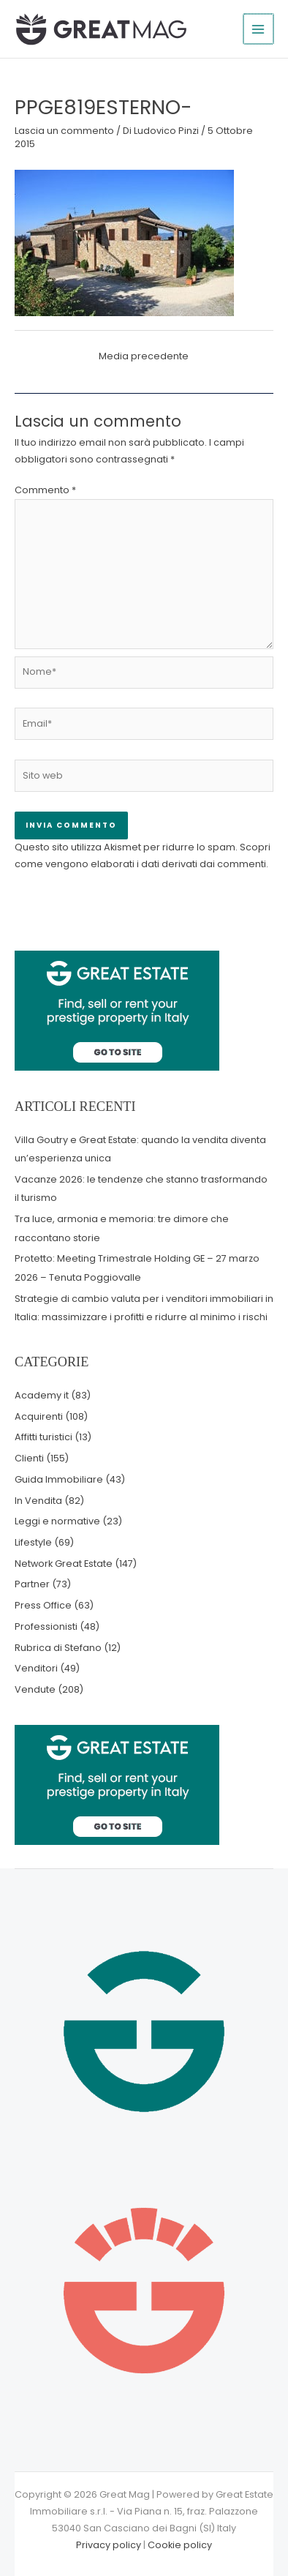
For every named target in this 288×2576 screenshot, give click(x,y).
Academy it (42, 1395)
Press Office (43, 1605)
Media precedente (144, 356)
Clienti (29, 1458)
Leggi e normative (57, 1521)
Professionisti (46, 1626)
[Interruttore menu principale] (259, 29)
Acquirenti (39, 1416)
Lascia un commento (64, 130)
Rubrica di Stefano (58, 1647)
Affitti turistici (43, 1437)
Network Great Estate (64, 1563)
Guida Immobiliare (59, 1479)
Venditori (36, 1668)
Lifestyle (33, 1542)
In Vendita (38, 1500)
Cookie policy (180, 2545)
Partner (32, 1584)
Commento (45, 490)
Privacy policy (108, 2545)
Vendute (35, 1689)
